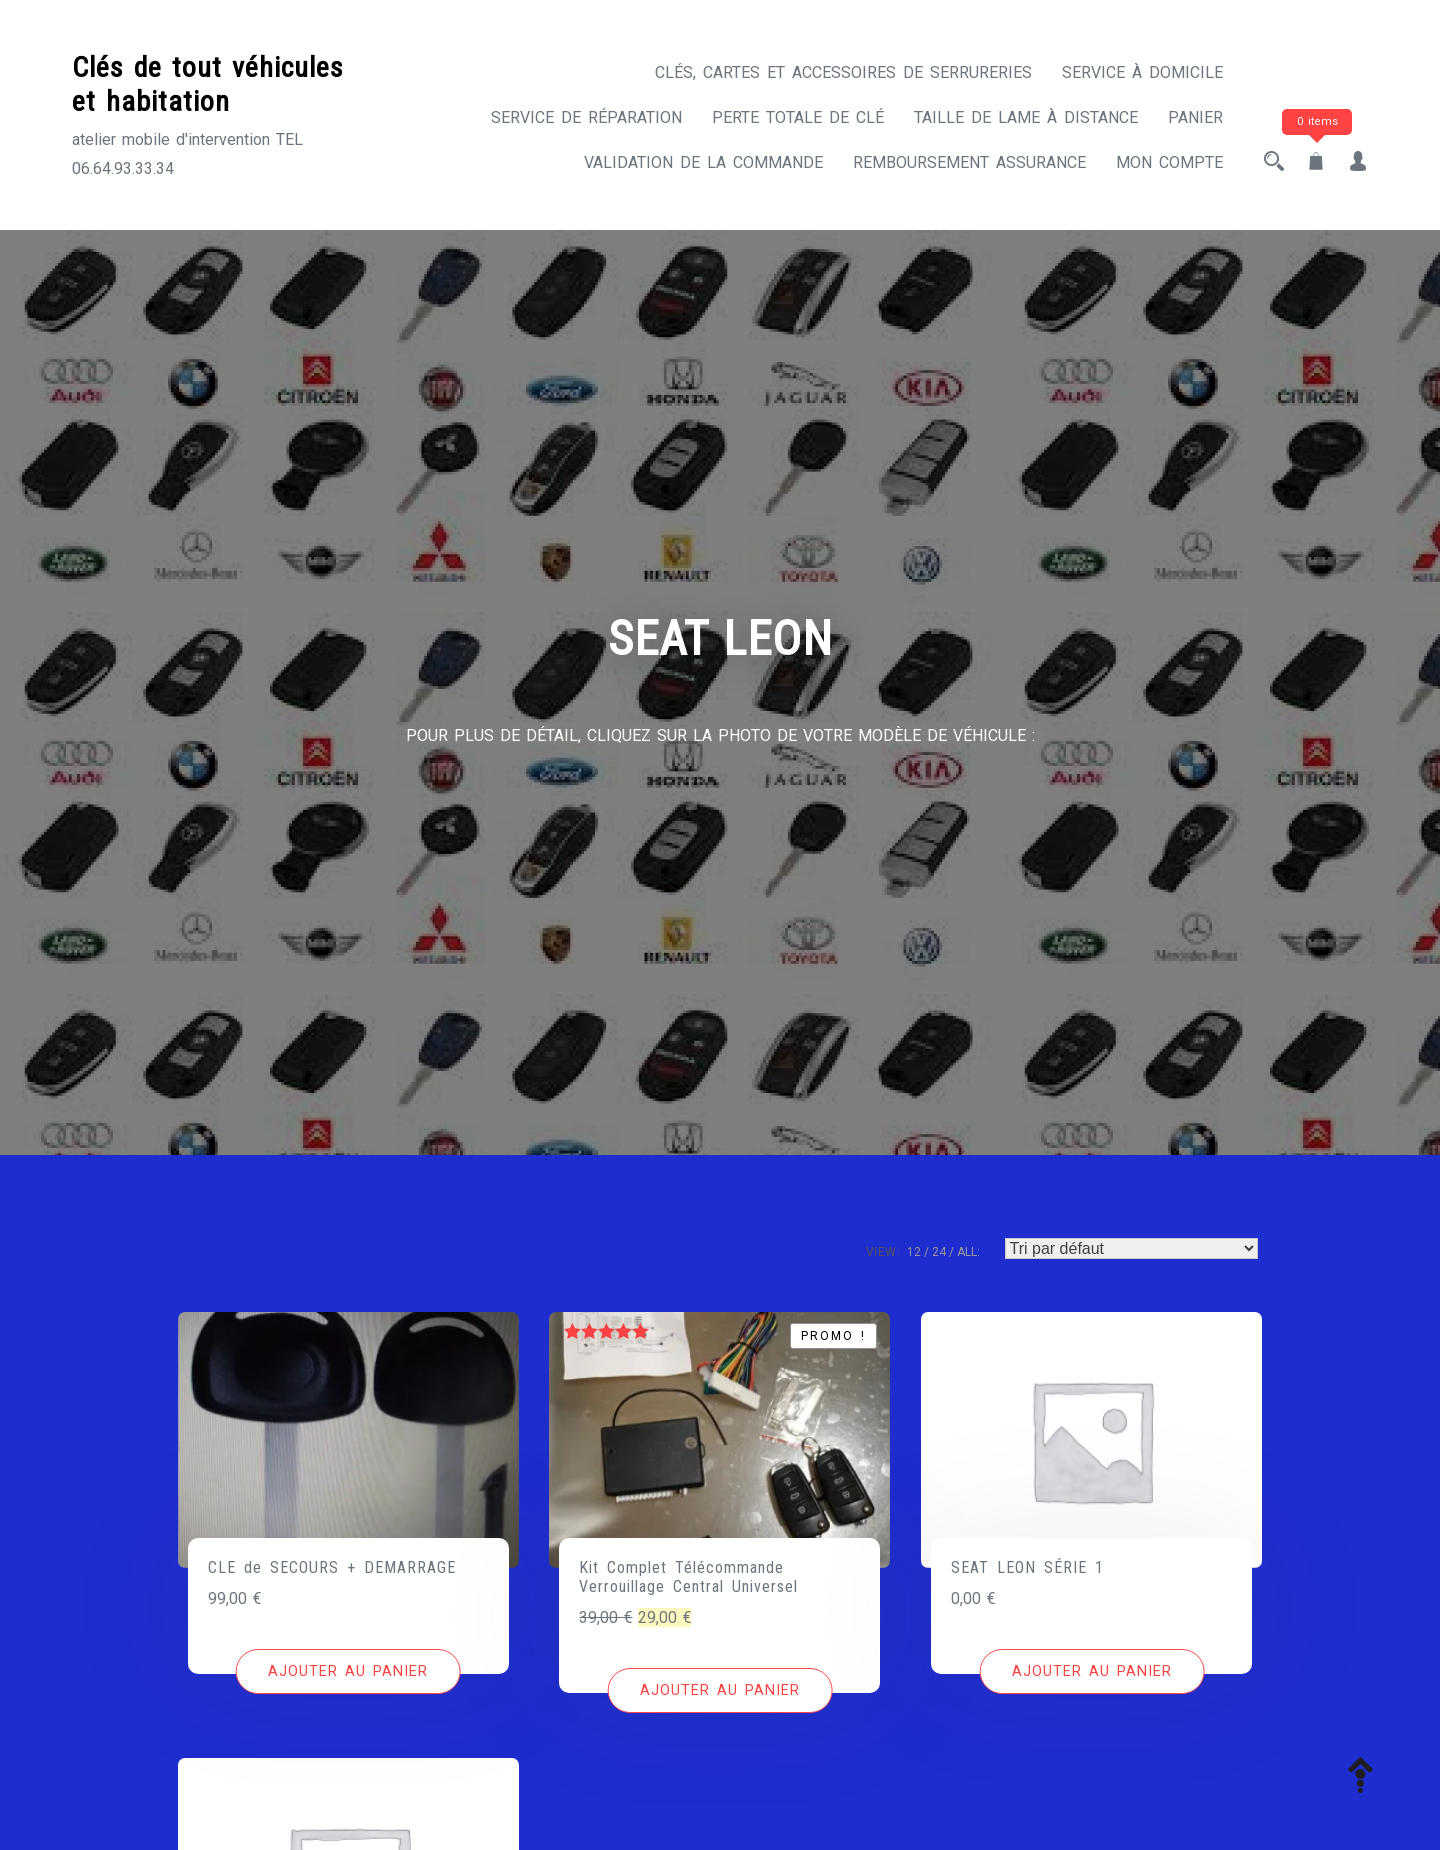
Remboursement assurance (969, 162)
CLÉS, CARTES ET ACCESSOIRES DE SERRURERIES (843, 72)
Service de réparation (586, 117)
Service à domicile (1142, 72)
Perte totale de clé (798, 117)
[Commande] (1131, 1248)
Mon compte (1169, 162)
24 (939, 1252)
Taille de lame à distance (1026, 117)
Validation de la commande (703, 162)
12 (914, 1252)
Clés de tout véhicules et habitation (208, 84)
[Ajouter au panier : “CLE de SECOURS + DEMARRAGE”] (348, 1672)
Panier (1195, 117)
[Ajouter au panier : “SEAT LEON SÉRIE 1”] (1091, 1672)
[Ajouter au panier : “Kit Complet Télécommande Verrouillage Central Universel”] (720, 1691)
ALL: (968, 1252)
